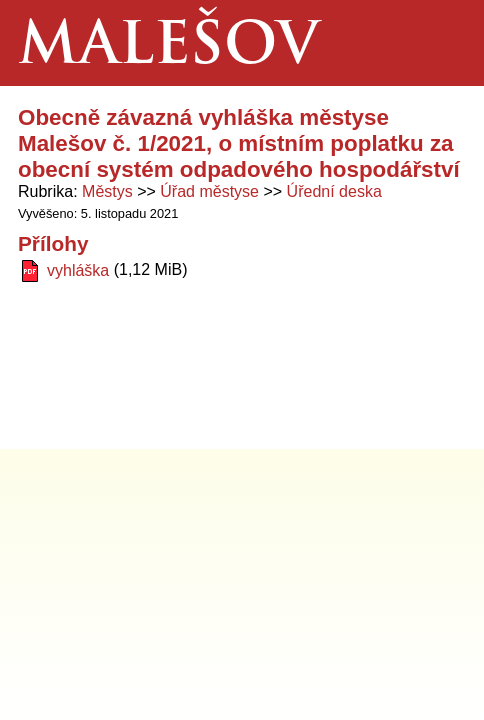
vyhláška (78, 270)
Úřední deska (334, 191)
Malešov (168, 48)
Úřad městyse (209, 191)
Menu (440, 43)
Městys (107, 191)
